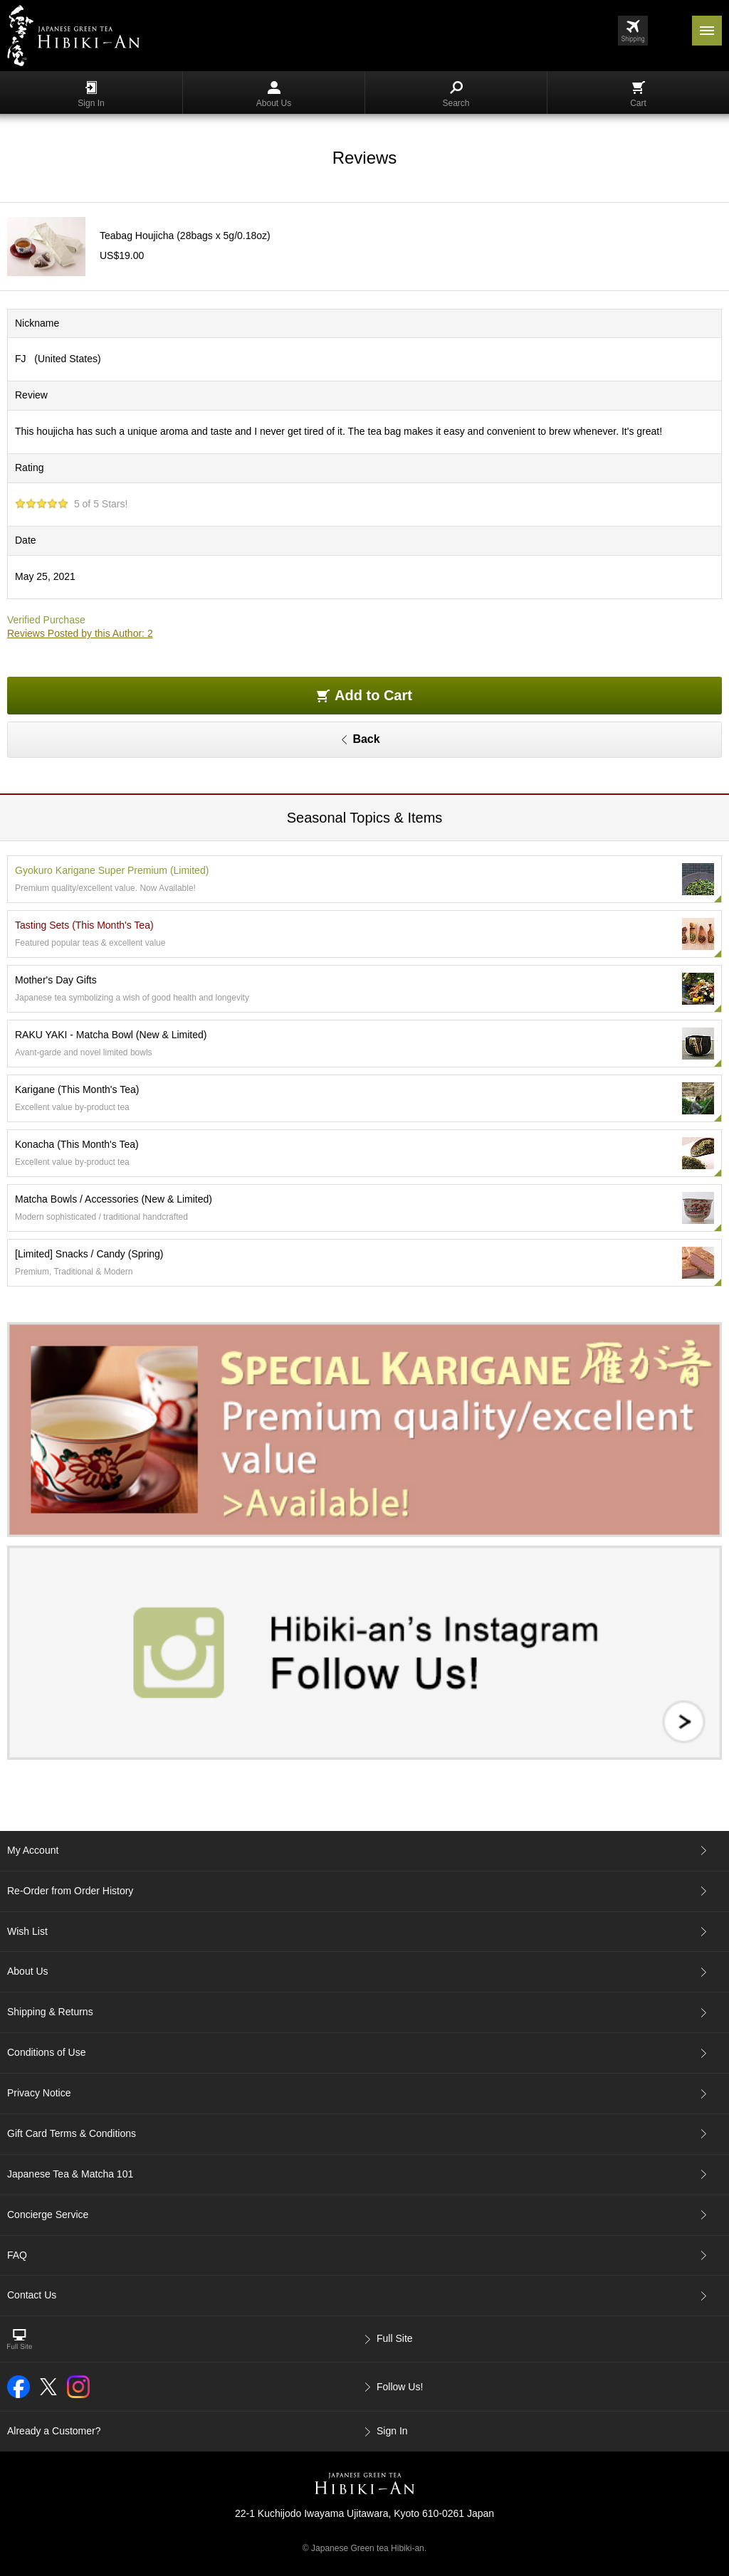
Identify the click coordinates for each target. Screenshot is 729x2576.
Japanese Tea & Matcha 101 (70, 2174)
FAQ (17, 2255)
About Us (273, 94)
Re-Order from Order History (70, 1890)
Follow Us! (400, 2386)
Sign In (91, 94)
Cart (638, 94)
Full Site (395, 2338)
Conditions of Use (46, 2052)
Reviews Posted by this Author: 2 (80, 633)
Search (455, 94)
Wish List (27, 1931)
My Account (32, 1850)
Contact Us (31, 2295)
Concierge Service (47, 2214)
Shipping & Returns (50, 2011)
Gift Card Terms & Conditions (71, 2133)
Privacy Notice (38, 2093)
